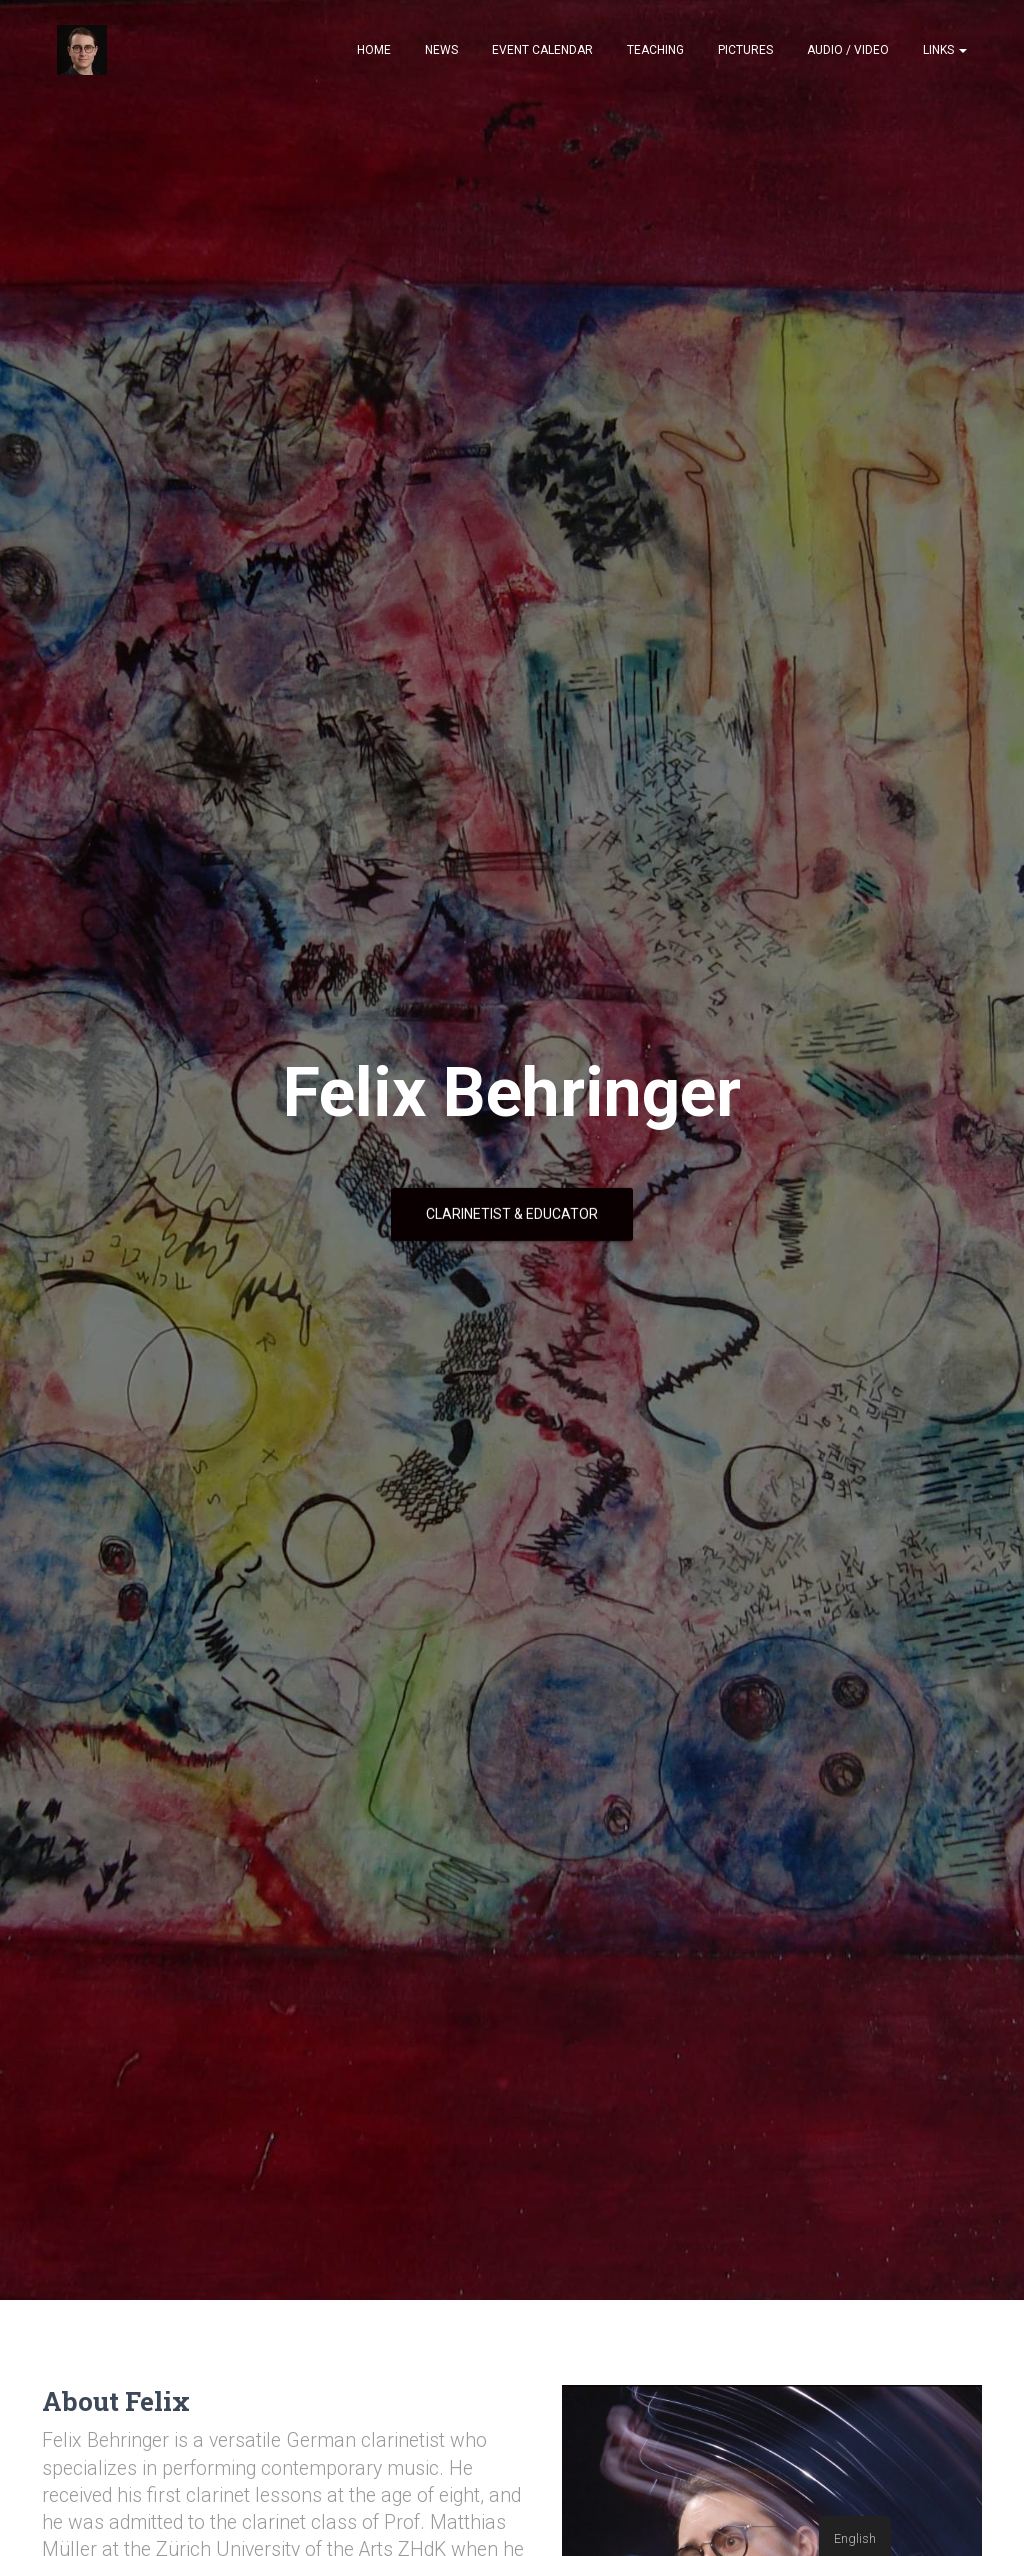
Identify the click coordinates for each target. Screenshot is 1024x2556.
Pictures (745, 50)
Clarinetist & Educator (512, 1214)
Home (374, 50)
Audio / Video (848, 50)
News (441, 50)
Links (945, 50)
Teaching (655, 50)
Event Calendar (542, 50)
